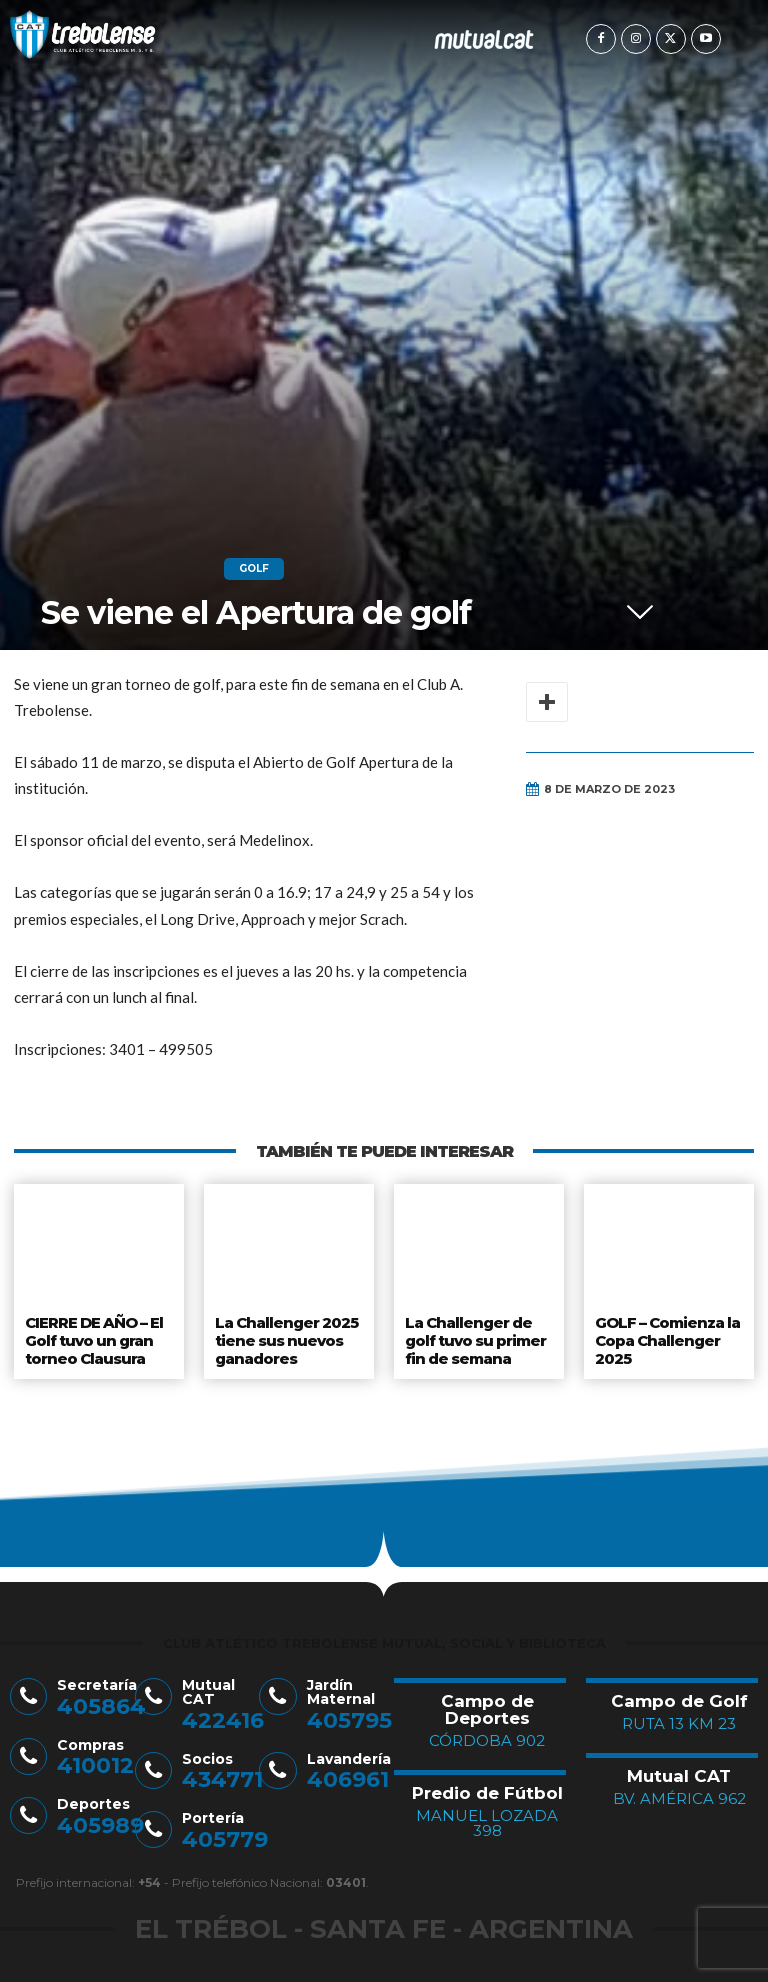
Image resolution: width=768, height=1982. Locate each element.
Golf (254, 569)
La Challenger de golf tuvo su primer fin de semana (476, 1336)
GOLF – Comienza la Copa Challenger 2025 (667, 1336)
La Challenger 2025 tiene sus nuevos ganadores (285, 1336)
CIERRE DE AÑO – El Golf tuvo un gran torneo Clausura (95, 1336)
